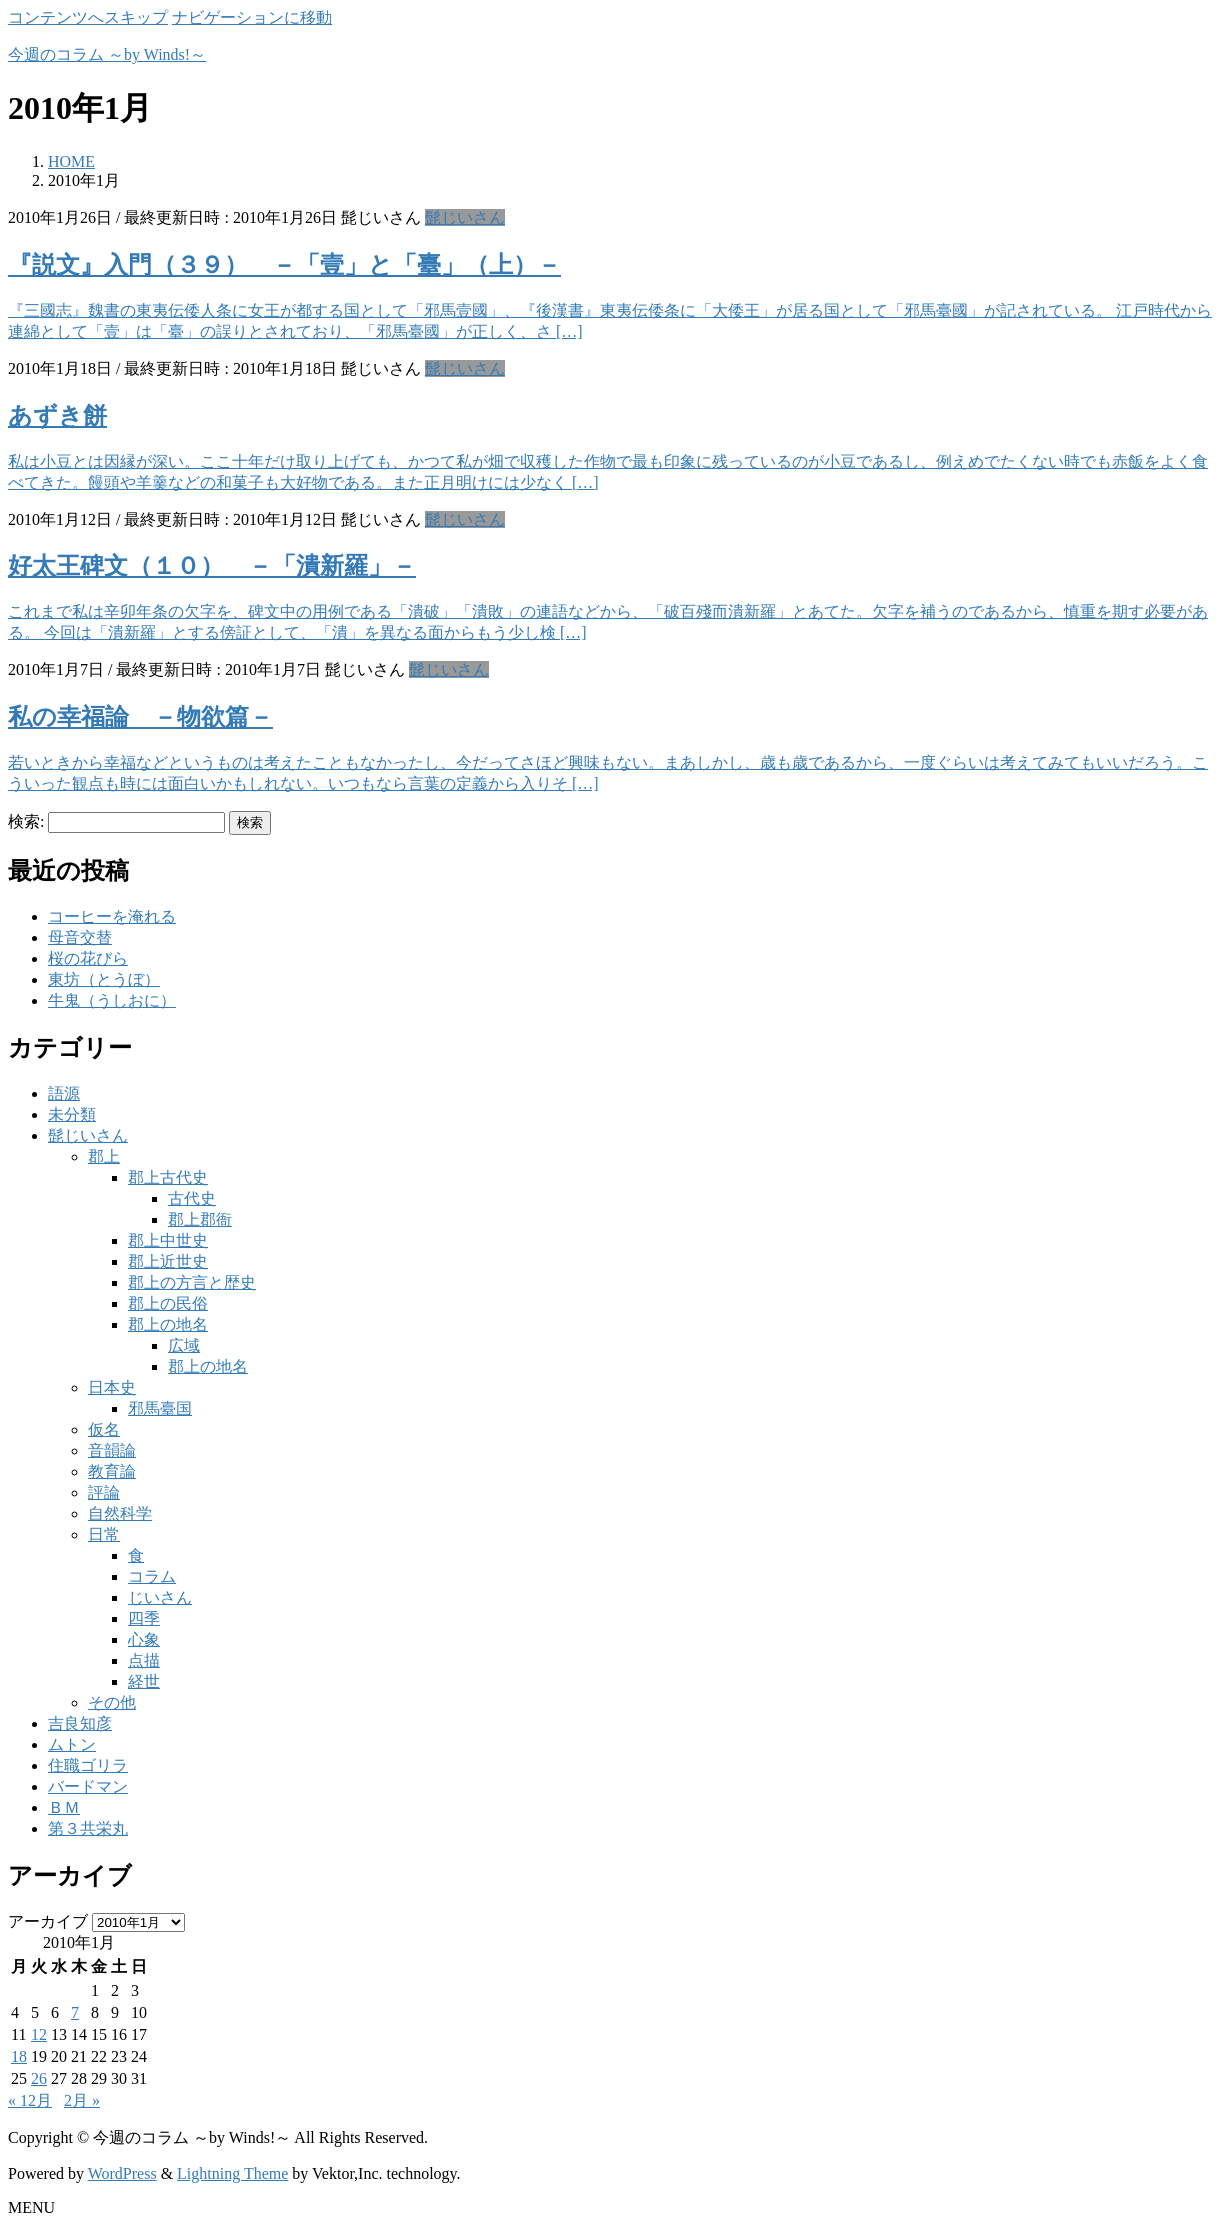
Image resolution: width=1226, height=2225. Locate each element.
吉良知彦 (80, 1723)
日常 (104, 1534)
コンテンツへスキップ (88, 17)
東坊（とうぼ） (104, 979)
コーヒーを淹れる (112, 916)
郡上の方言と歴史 (192, 1282)
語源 (64, 1093)
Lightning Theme (232, 2173)
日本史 (112, 1387)
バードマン (88, 1786)
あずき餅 (57, 416)
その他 (112, 1702)
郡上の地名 (168, 1324)
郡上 (104, 1156)
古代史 (192, 1198)
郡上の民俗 (168, 1303)
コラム (152, 1576)
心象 (144, 1639)
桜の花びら (88, 958)
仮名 (104, 1429)
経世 (144, 1681)
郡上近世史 (168, 1261)
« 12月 (30, 2100)
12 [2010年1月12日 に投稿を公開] (39, 2034)
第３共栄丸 (88, 1828)
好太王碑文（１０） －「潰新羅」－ (212, 566)
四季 (144, 1618)
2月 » (82, 2100)
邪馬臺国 (160, 1408)
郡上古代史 (168, 1177)
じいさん (160, 1597)
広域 (184, 1345)
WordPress (122, 2173)
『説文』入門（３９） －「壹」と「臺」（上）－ (284, 265)
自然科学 (120, 1513)
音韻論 (112, 1450)
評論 (104, 1492)
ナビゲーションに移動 (252, 17)
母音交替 (80, 937)
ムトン (72, 1744)
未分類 (72, 1114)
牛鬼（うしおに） (112, 1000)
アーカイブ (48, 1921)
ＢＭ (64, 1807)
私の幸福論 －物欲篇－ (140, 717)
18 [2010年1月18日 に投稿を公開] (19, 2056)
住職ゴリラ (88, 1765)
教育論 (112, 1471)
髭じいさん (465, 217)
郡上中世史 (168, 1240)
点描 (144, 1660)
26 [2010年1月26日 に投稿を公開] (39, 2078)
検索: (26, 821)
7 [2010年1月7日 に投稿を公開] (75, 2012)
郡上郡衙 (200, 1219)
